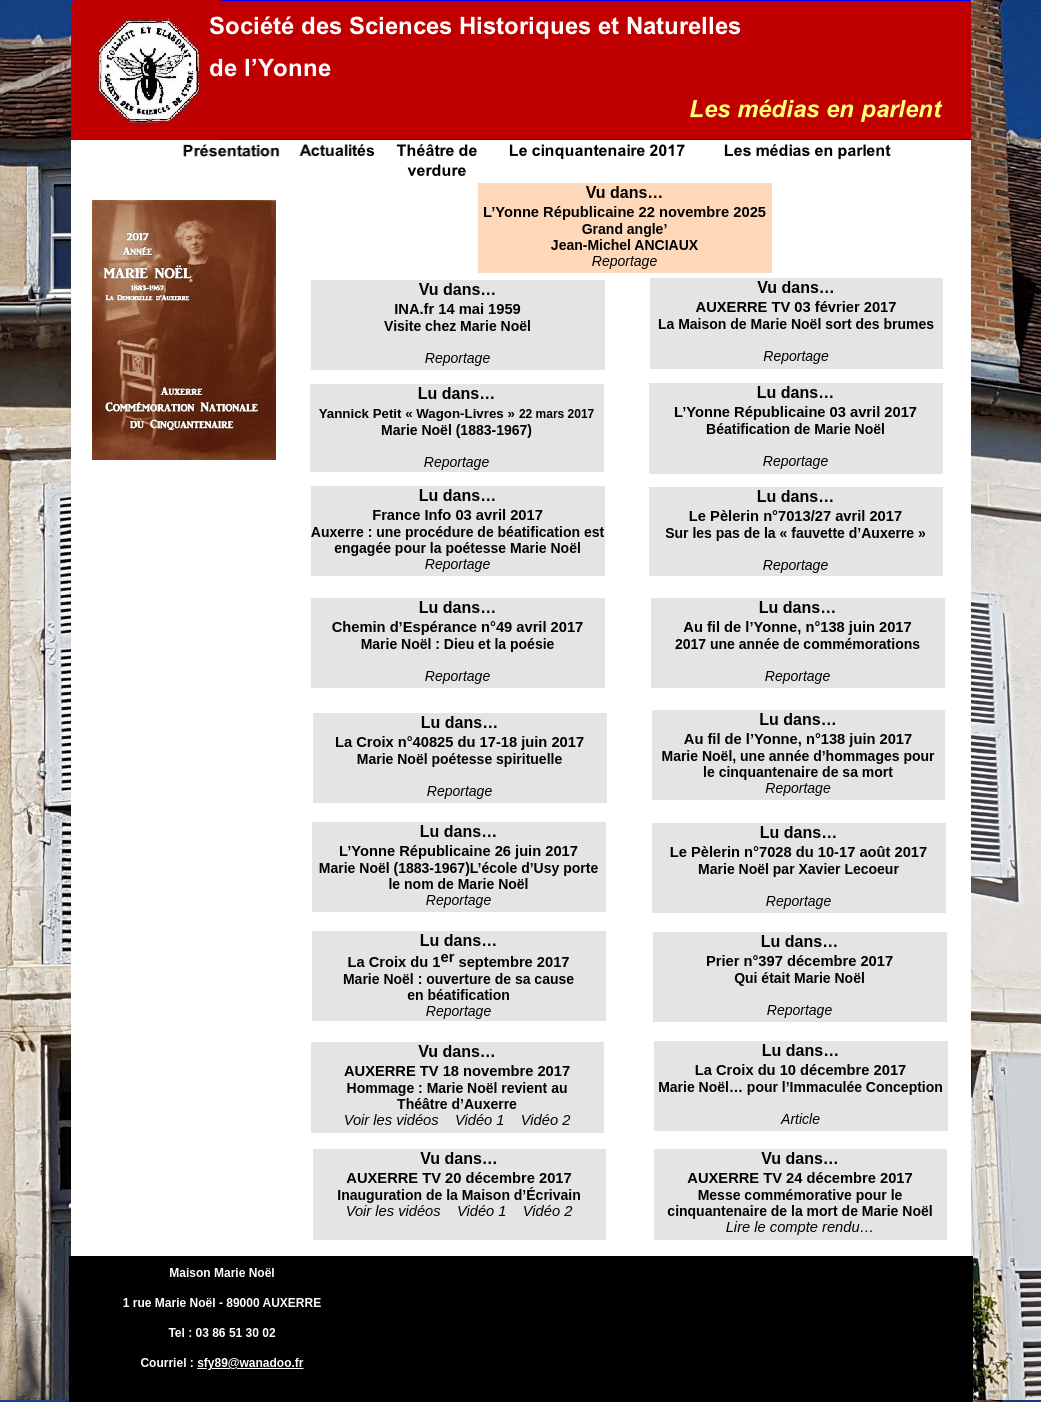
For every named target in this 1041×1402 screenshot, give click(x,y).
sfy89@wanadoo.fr (250, 1363)
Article (800, 1119)
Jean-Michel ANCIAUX (624, 245)
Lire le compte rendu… (800, 1227)
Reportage (795, 565)
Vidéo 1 (482, 1120)
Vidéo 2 (546, 1120)
